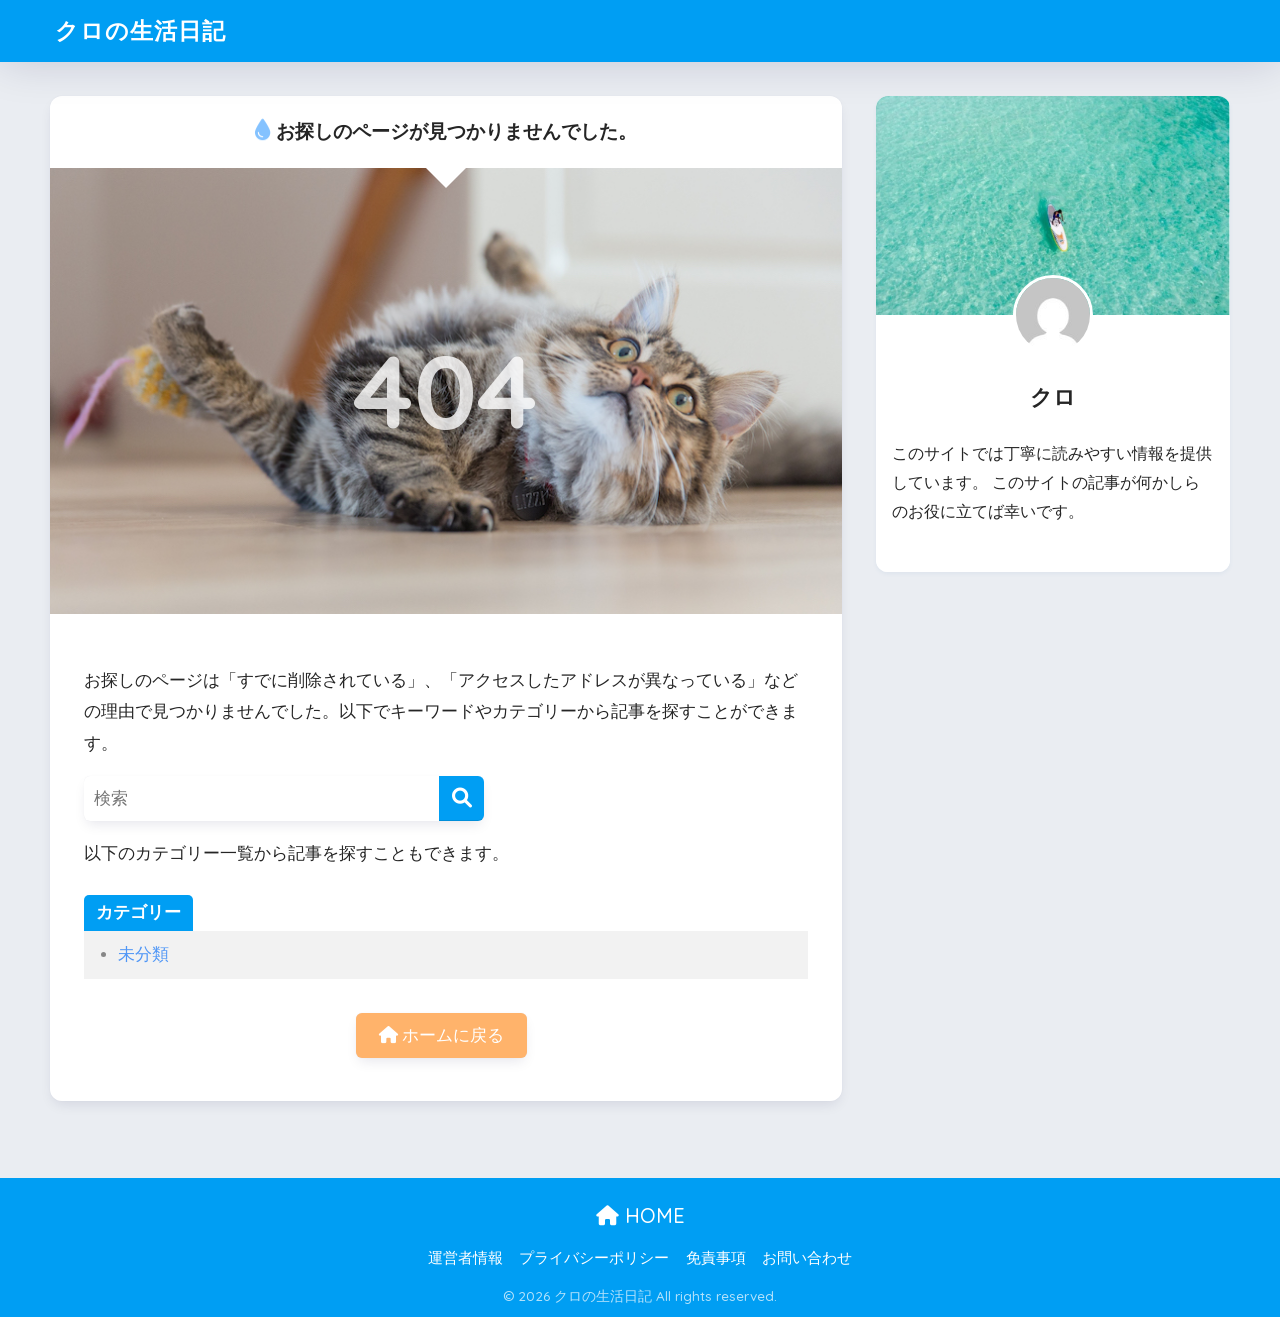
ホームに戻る (442, 1035)
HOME (640, 1215)
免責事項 (716, 1258)
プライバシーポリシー (594, 1258)
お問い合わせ (807, 1258)
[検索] (461, 798)
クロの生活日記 (140, 30)
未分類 (143, 954)
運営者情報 (465, 1258)
